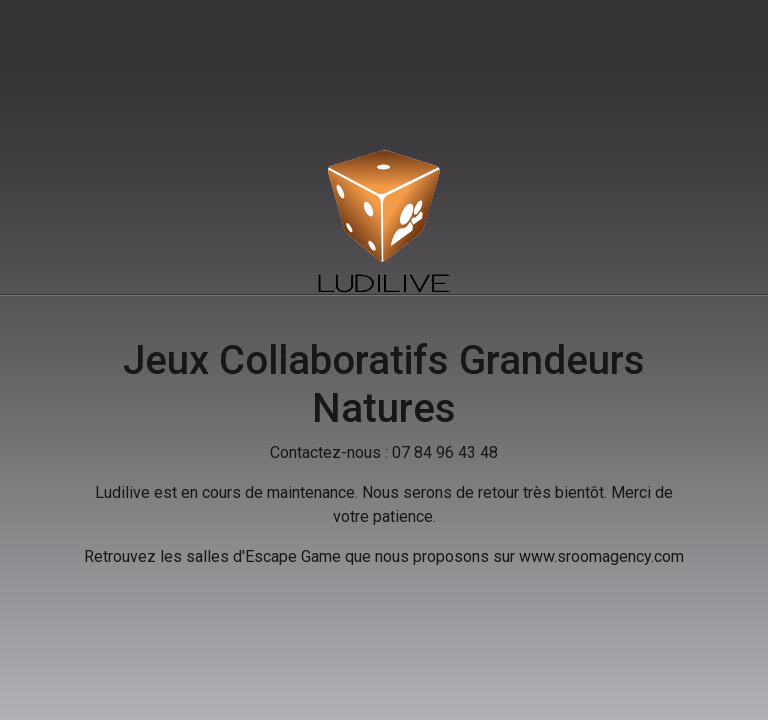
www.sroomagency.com (601, 556)
